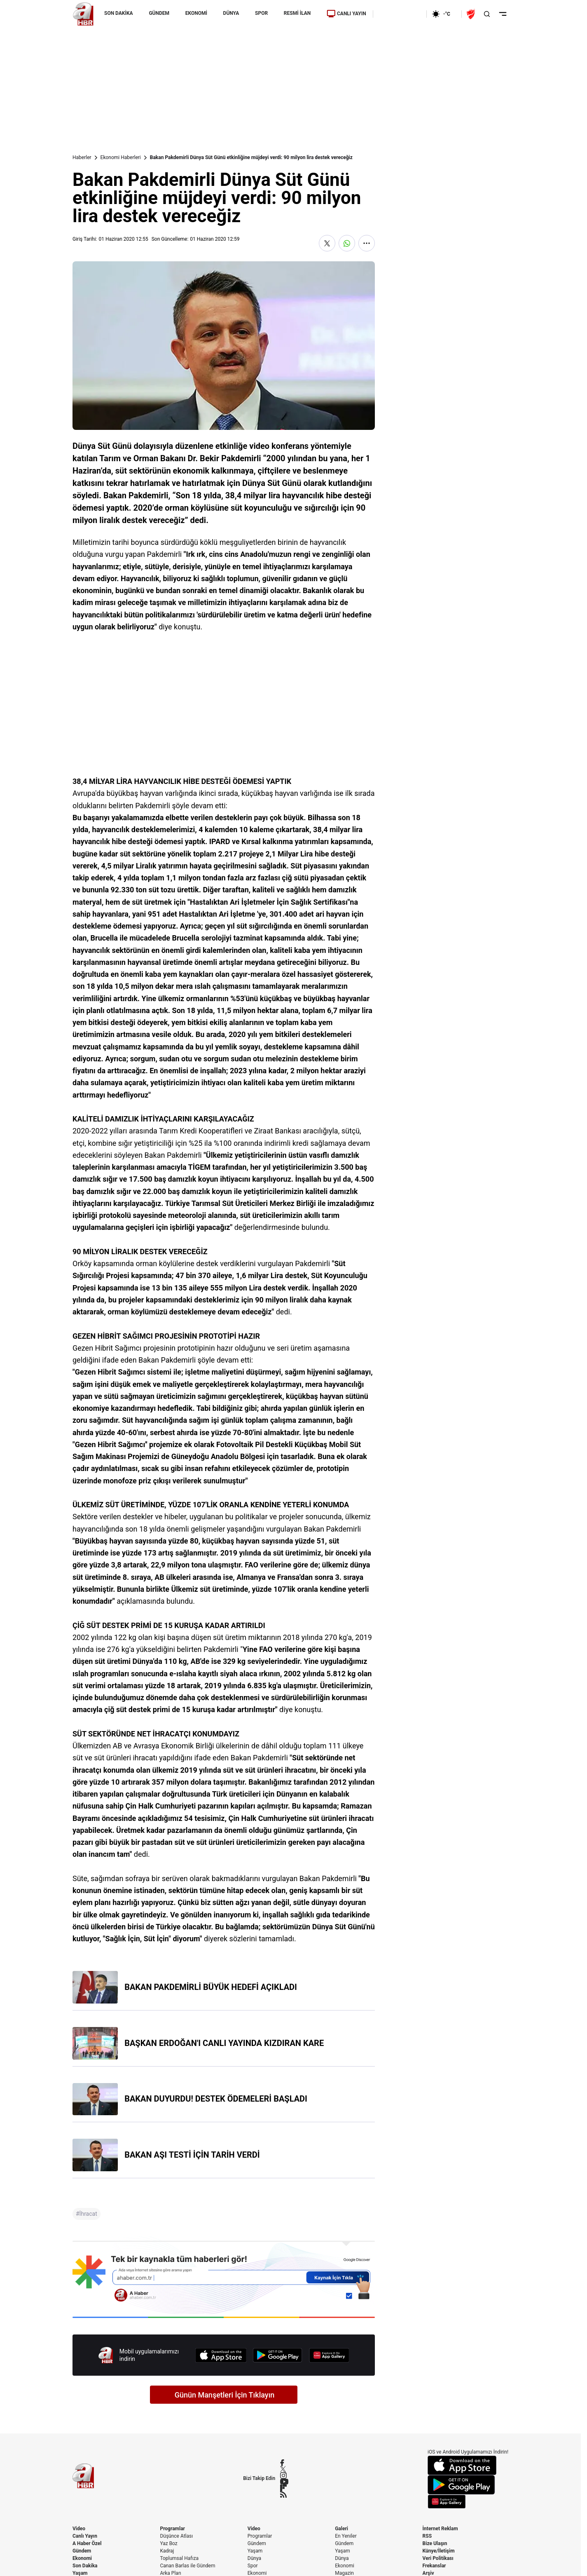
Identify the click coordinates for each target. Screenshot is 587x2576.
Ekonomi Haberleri (121, 157)
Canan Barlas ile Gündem (187, 2566)
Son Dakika (85, 2566)
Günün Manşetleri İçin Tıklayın (225, 2395)
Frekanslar (434, 2566)
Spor (253, 2566)
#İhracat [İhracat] (86, 2213)
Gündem (81, 2551)
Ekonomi (82, 2558)
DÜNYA (231, 13)
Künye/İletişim (439, 2551)
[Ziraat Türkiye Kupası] (472, 14)
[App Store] (220, 2355)
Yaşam (255, 2551)
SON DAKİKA (118, 13)
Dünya (254, 2558)
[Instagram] (284, 2475)
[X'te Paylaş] (327, 243)
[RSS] (284, 2494)
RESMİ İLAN (297, 13)
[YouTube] (284, 2482)
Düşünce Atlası (176, 2536)
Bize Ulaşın (435, 2543)
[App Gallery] (329, 2355)
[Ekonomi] (399, 14)
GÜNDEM (159, 13)
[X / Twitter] (284, 2469)
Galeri (341, 2528)
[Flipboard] (284, 2488)
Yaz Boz (168, 2543)
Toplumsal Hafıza (179, 2558)
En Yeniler (346, 2536)
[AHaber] (444, 14)
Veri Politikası (438, 2558)
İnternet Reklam (440, 2528)
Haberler (81, 157)
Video (78, 2528)
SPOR (261, 13)
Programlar (172, 2528)
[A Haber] (83, 14)
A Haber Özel (87, 2543)
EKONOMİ (196, 13)
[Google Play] (277, 2355)
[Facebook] (284, 2462)
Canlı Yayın (84, 2536)
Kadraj (167, 2551)
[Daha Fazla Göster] (366, 243)
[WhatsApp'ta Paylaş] (347, 243)
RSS (427, 2536)
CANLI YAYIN (346, 13)
